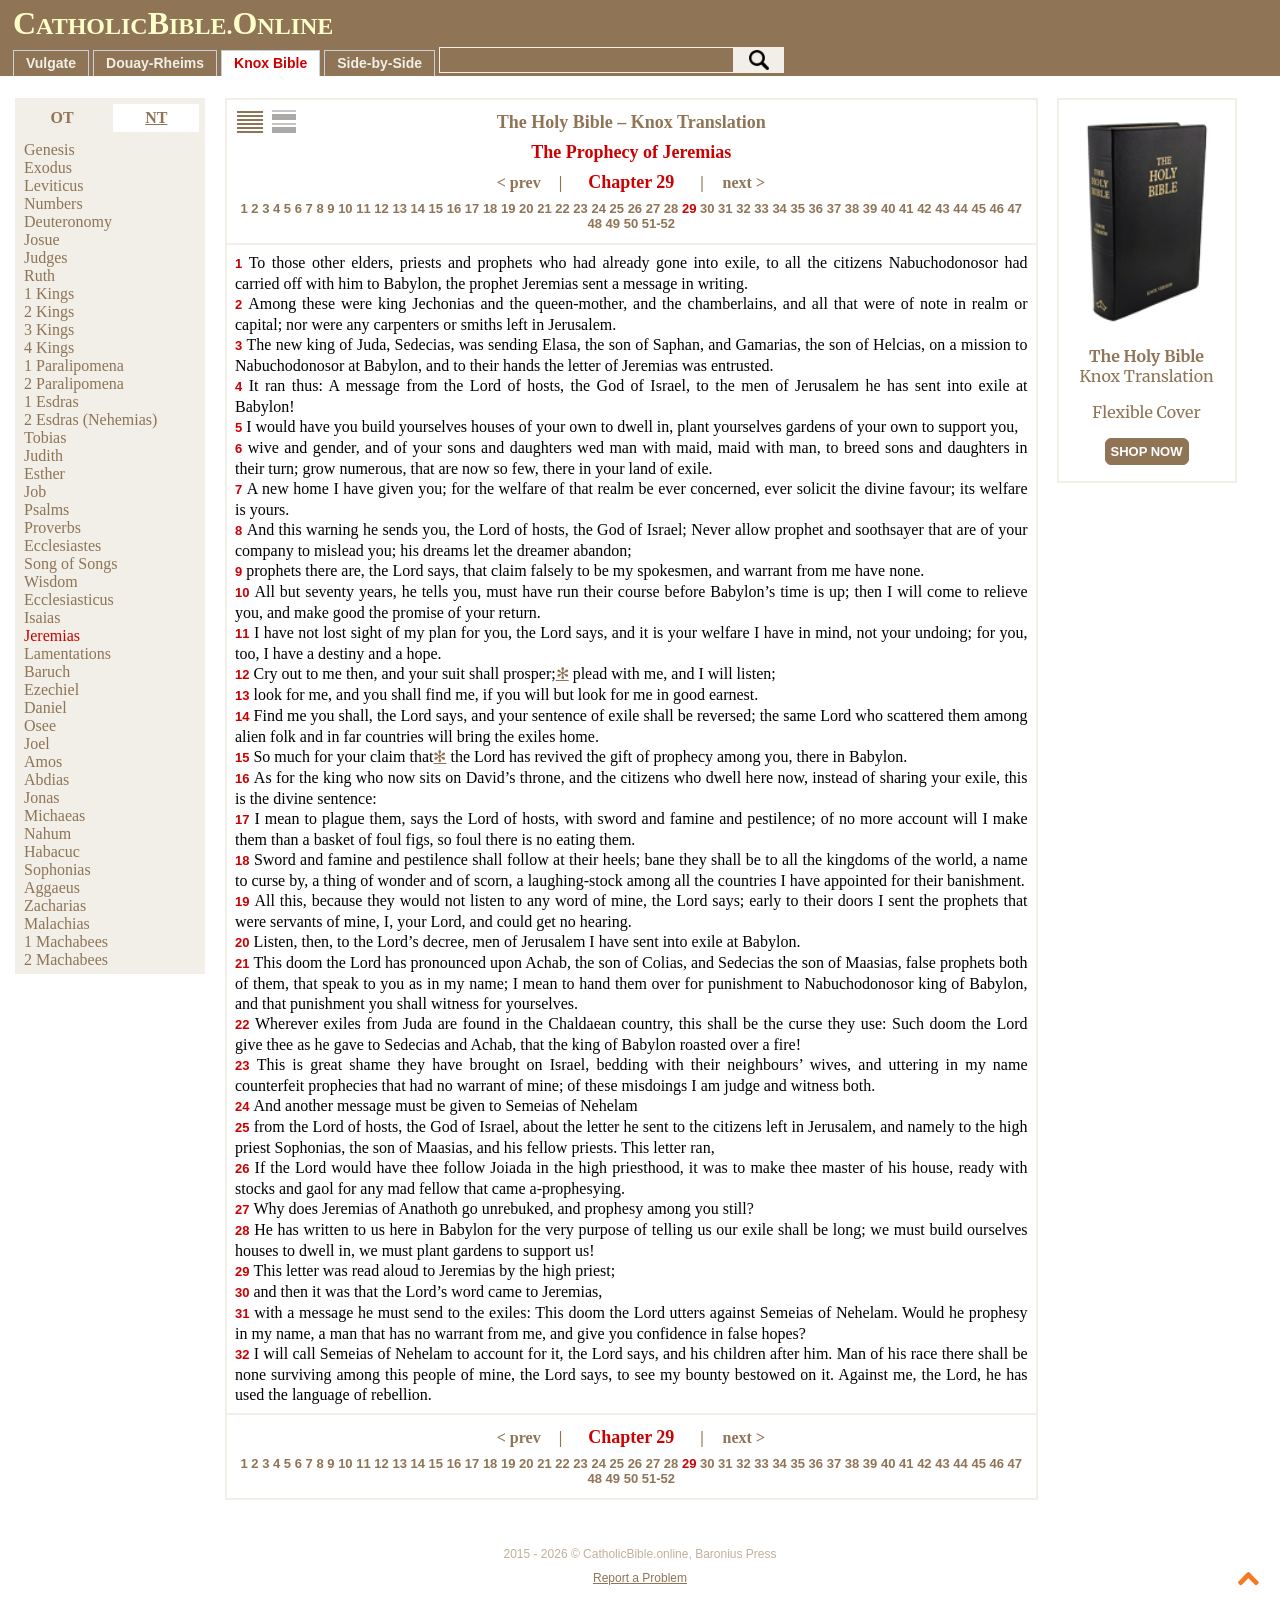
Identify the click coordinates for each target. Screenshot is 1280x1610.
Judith (43, 455)
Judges (46, 257)
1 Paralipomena (74, 365)
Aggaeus (52, 887)
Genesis (49, 149)
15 (436, 208)
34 (779, 208)
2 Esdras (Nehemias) (90, 419)
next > (744, 182)
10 (345, 208)
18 (490, 208)
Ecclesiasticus (69, 599)
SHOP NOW (1147, 451)
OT (62, 117)
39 (870, 208)
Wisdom (51, 581)
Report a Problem (640, 1578)
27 (653, 208)
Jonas (42, 797)
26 (635, 208)
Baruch (47, 671)
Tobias (45, 437)
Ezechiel (51, 689)
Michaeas (54, 815)
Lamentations (67, 653)
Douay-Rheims (155, 63)
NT (156, 117)
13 (399, 208)
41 (906, 208)
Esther (44, 473)
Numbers (53, 203)
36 (816, 208)
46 (997, 208)
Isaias (42, 617)
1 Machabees (66, 941)
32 (743, 208)
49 (613, 223)
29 (689, 208)
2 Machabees (66, 959)
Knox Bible (270, 63)
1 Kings (49, 293)
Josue (42, 239)
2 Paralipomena (74, 383)
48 (594, 223)
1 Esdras (51, 401)
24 (598, 208)
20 (526, 208)
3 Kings (49, 329)
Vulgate (51, 63)
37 (834, 208)
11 (363, 208)
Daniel (45, 707)
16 (454, 208)
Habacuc (52, 851)
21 (544, 208)
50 (631, 223)
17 (472, 208)
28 (671, 208)
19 (508, 208)
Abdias (46, 779)
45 (978, 208)
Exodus (48, 167)
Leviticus (54, 185)
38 (852, 208)
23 (580, 208)
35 (797, 208)
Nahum (47, 833)
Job (35, 491)
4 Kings (49, 347)
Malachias (57, 923)
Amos (43, 761)
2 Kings (49, 311)
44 (960, 208)
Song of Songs (70, 563)
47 (1015, 208)
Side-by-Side (379, 63)
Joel (37, 743)
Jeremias (52, 635)
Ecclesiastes (62, 545)
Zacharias (55, 905)
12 (381, 208)
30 (707, 208)
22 (562, 208)
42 (924, 208)
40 (888, 208)
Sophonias (57, 869)
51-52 (658, 223)
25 (617, 208)
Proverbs (52, 527)
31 (725, 208)
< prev (519, 182)
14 (418, 208)
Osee (40, 725)
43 (942, 208)
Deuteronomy (68, 221)
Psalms (46, 509)
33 (761, 208)
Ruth (39, 275)
